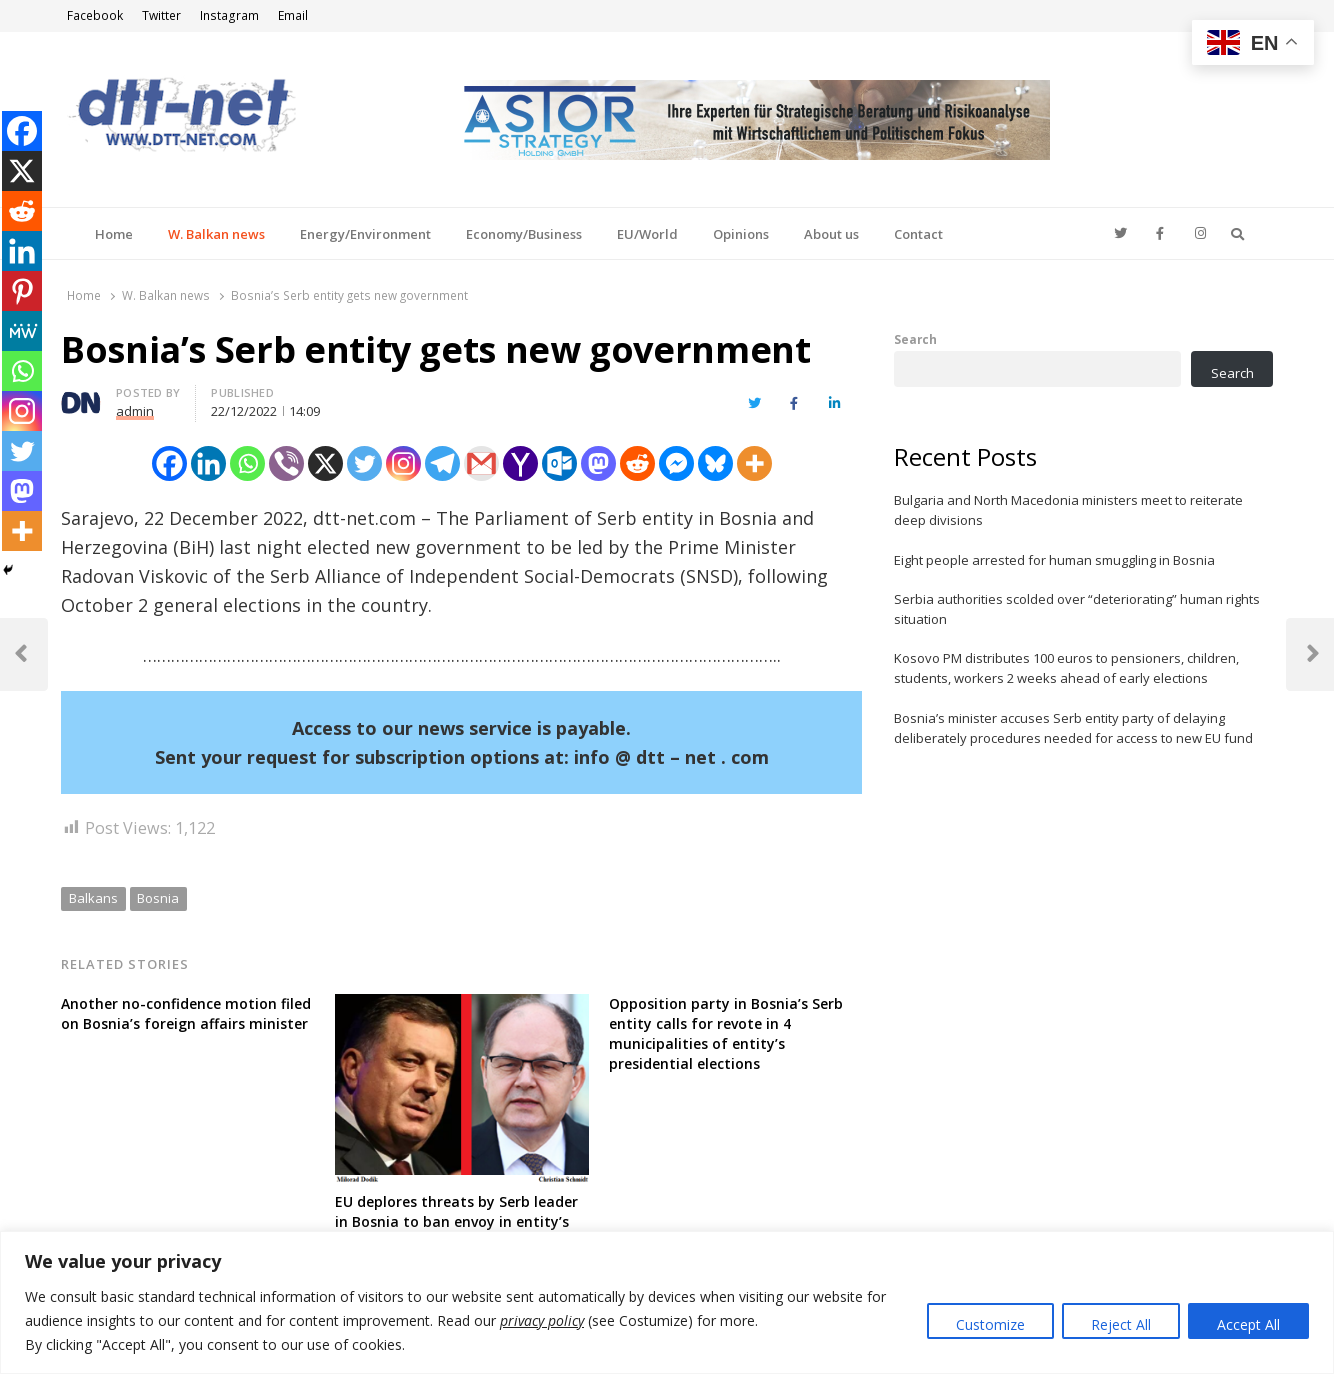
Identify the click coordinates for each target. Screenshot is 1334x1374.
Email (293, 15)
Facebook (95, 15)
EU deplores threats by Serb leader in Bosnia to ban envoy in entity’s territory (456, 1221)
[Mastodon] (598, 463)
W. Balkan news (216, 234)
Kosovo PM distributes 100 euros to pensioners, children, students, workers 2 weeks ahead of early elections (1066, 668)
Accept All (1248, 1324)
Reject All (1121, 1324)
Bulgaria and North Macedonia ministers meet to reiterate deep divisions (1068, 510)
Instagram (229, 15)
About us (831, 234)
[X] (325, 463)
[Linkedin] (208, 463)
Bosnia (158, 898)
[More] (754, 463)
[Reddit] (637, 463)
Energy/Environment (365, 234)
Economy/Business (524, 234)
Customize (990, 1324)
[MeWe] (22, 331)
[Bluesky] (715, 463)
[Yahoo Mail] (520, 463)
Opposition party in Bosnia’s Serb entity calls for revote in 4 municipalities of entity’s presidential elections (726, 1033)
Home (114, 234)
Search (915, 339)
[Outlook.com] (559, 463)
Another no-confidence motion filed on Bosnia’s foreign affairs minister (186, 1013)
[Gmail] (481, 463)
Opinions (741, 234)
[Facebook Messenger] (676, 463)
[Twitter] (364, 463)
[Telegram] (442, 463)
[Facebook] (169, 463)
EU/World (647, 234)
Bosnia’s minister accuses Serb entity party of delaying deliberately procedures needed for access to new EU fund (1073, 728)
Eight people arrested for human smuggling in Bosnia (1054, 560)
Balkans (93, 898)
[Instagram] (403, 463)
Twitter (161, 15)
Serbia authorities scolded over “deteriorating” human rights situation (1077, 609)
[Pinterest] (22, 291)
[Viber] (286, 463)
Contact (918, 234)
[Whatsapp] (247, 463)
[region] (667, 1302)
